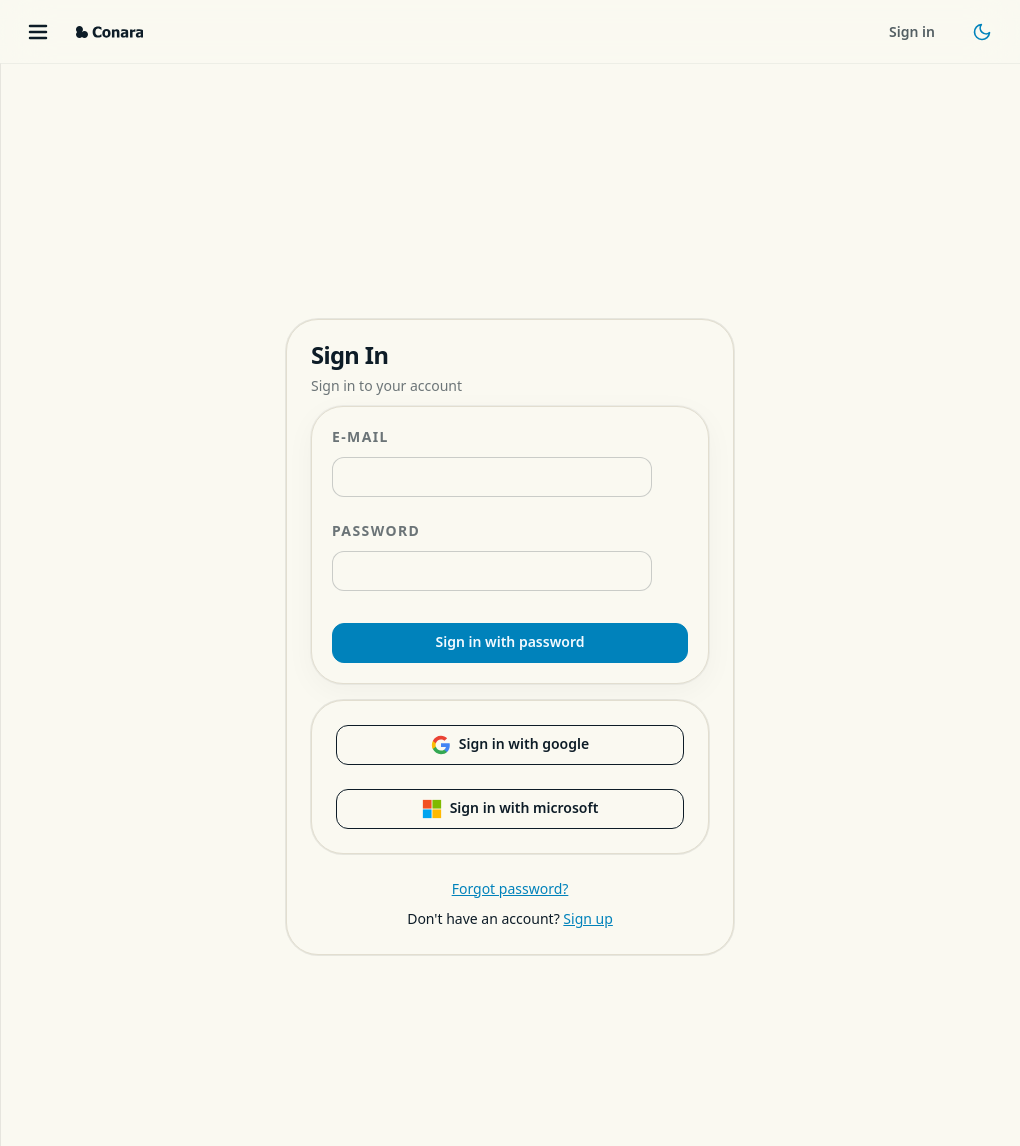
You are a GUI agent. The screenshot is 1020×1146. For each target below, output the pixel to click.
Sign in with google (510, 744)
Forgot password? (510, 888)
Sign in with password (510, 641)
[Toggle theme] (982, 32)
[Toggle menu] (38, 32)
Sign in (912, 31)
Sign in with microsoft (510, 808)
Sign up (587, 918)
